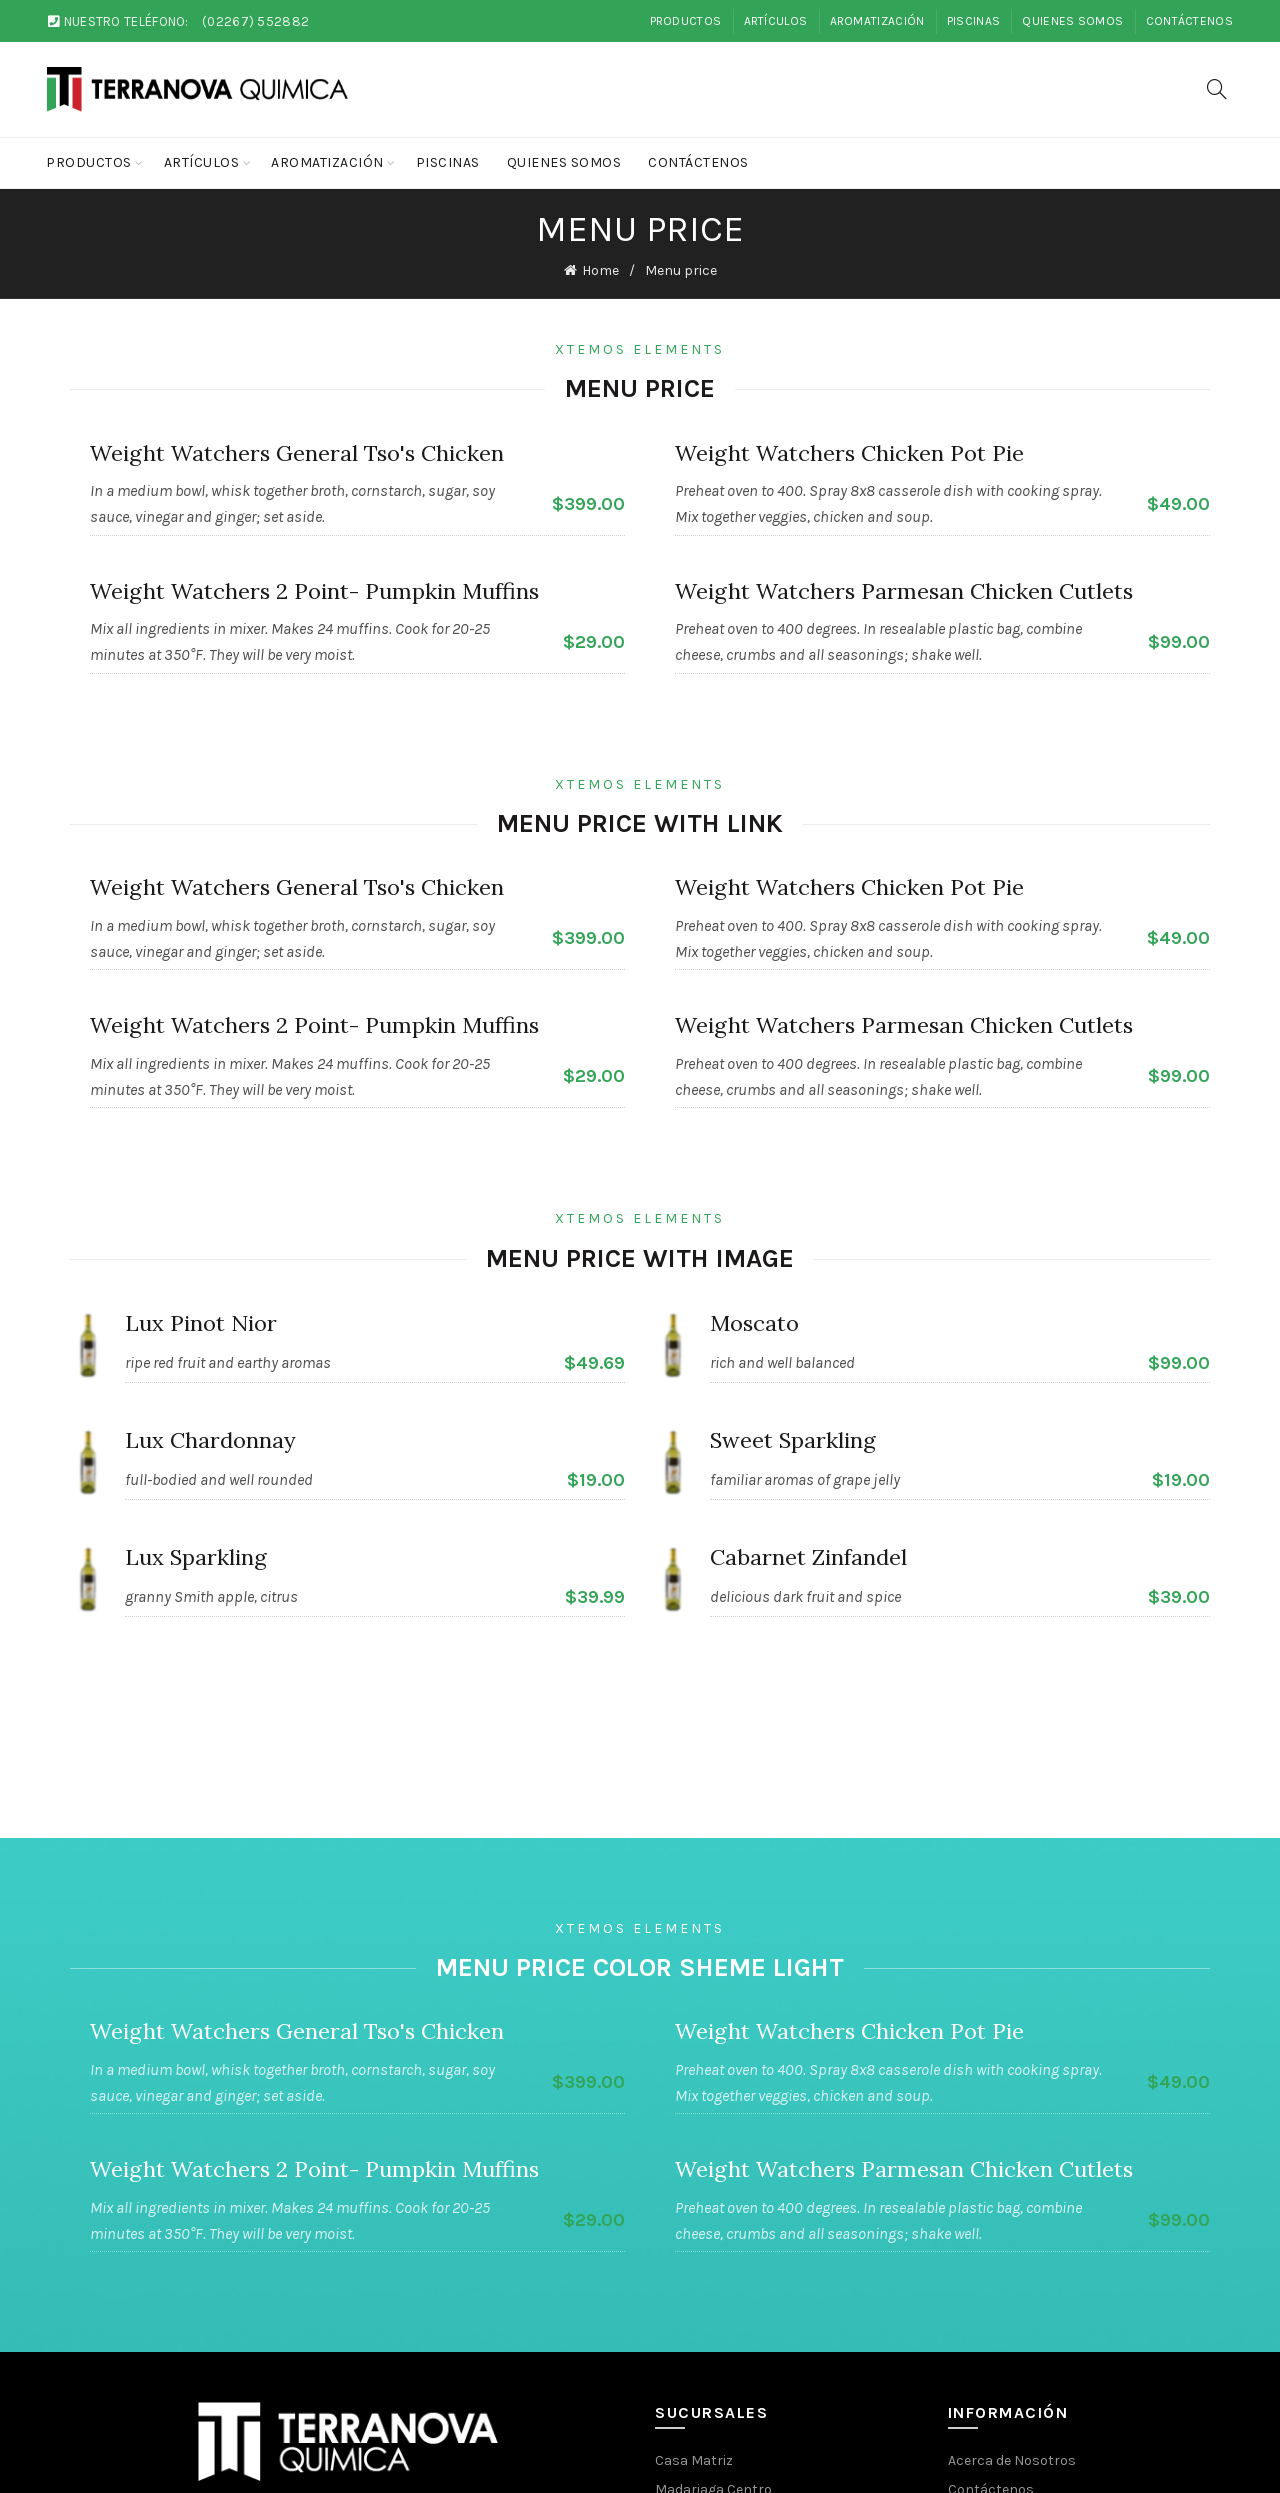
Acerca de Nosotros (1012, 2460)
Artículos (776, 21)
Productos (686, 21)
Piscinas (973, 21)
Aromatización (877, 21)
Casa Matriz (694, 2460)
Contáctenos (1189, 21)
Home (600, 270)
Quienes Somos (1072, 21)
